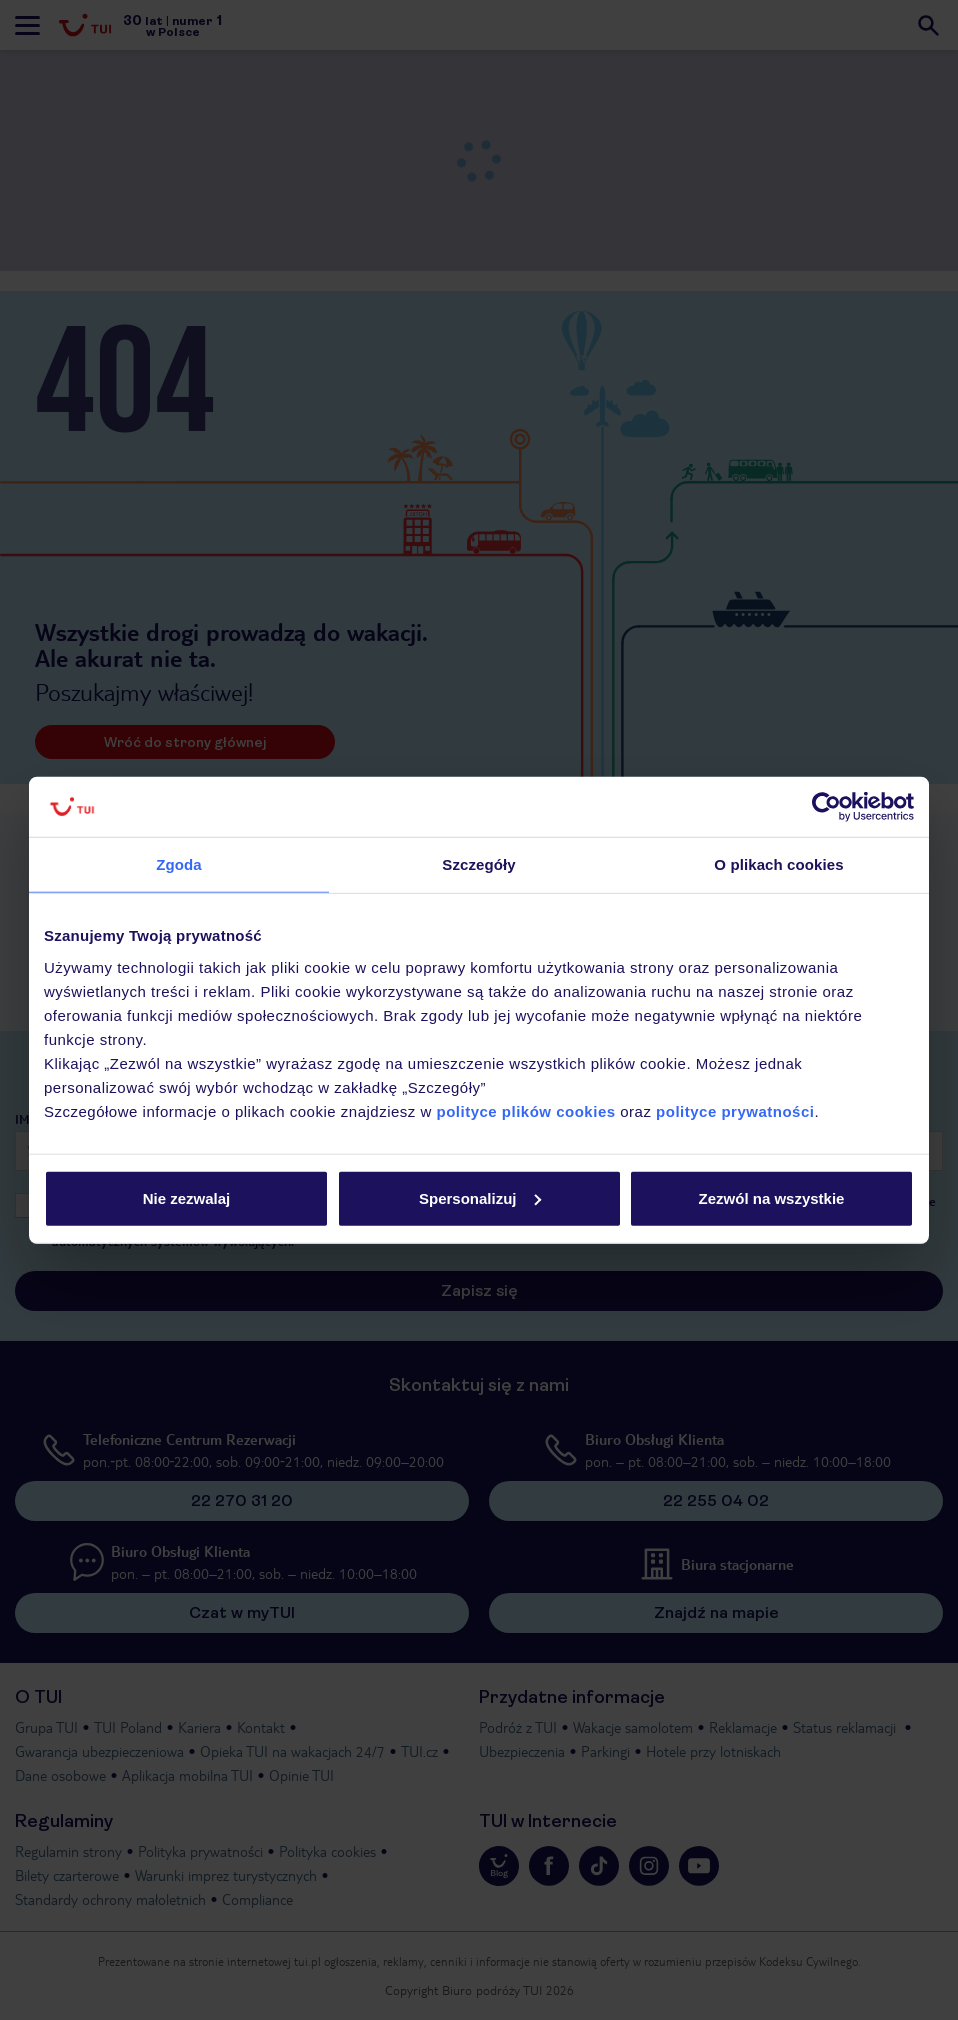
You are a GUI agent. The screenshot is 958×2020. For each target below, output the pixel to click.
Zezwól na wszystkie (772, 1197)
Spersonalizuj (480, 1197)
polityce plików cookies (526, 1110)
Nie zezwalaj (187, 1197)
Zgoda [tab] (179, 864)
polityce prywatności (735, 1110)
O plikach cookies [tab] (778, 864)
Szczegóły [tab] (478, 864)
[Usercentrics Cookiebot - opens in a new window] (826, 807)
